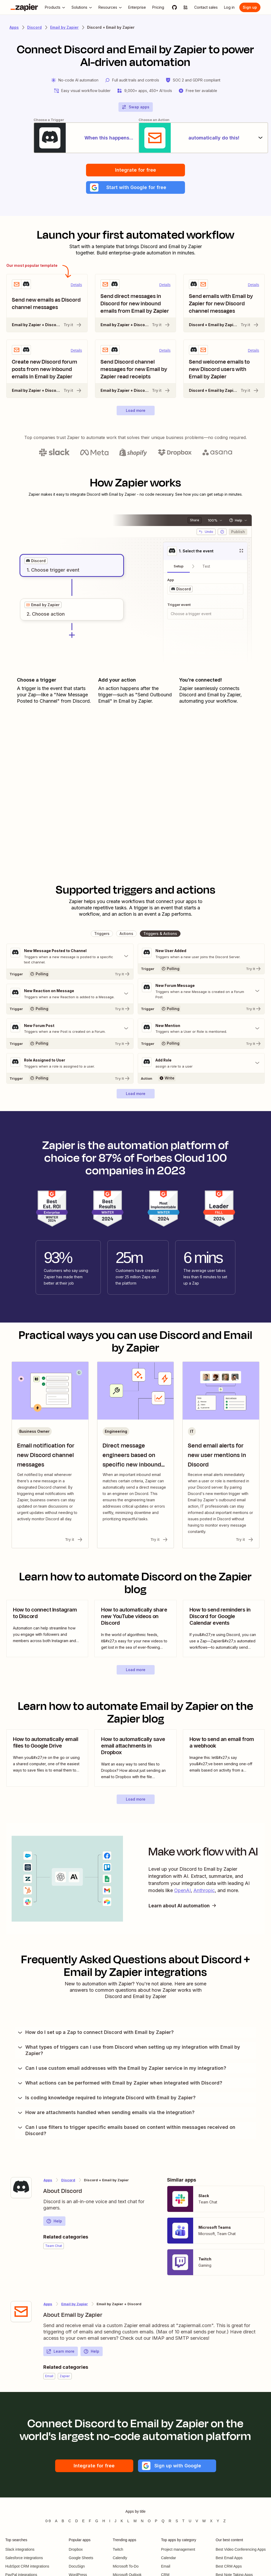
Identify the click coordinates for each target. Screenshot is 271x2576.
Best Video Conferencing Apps (241, 2550)
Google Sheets (81, 2559)
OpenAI (182, 1891)
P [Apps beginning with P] (156, 2522)
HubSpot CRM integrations (27, 2567)
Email (165, 2567)
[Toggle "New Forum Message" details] (201, 992)
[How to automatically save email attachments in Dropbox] (135, 1759)
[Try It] (70, 974)
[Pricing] (158, 7)
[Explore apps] (185, 7)
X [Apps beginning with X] (211, 2522)
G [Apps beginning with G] (96, 2522)
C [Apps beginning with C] (69, 2522)
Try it (73, 325)
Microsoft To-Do (126, 2567)
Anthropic (204, 1891)
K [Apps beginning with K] (122, 2522)
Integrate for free (135, 170)
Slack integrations (20, 2550)
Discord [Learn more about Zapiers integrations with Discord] (34, 27)
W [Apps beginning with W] (204, 2522)
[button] (135, 188)
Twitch (118, 2550)
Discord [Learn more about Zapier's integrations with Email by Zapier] (68, 2181)
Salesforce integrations (24, 2559)
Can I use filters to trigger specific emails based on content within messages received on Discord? (126, 2131)
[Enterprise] (137, 7)
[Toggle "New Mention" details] (201, 1029)
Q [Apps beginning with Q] (162, 2522)
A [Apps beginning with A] (56, 2522)
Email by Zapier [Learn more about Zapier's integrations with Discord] (74, 2305)
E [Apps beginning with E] (83, 2522)
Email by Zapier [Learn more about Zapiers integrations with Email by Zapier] (64, 27)
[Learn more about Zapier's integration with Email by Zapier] (21, 2312)
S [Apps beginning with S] (176, 2522)
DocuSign (77, 2567)
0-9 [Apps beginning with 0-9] (48, 2522)
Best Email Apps (229, 2559)
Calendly (120, 2559)
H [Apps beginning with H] (103, 2522)
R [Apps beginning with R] (170, 2522)
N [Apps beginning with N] (142, 2522)
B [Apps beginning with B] (63, 2522)
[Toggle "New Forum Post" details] (70, 1029)
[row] (36, 561)
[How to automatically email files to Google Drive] (47, 1759)
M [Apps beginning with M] (135, 2522)
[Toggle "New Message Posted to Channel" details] (70, 957)
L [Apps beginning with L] (128, 2522)
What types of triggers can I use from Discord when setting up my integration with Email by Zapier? (128, 2051)
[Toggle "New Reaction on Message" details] (70, 994)
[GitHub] (174, 7)
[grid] (36, 561)
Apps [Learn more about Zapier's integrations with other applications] (14, 27)
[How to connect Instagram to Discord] (47, 1629)
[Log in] (229, 7)
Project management (178, 2550)
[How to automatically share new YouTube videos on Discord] (135, 1629)
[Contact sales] (206, 7)
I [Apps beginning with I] (109, 2522)
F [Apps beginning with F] (90, 2522)
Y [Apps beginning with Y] (218, 2522)
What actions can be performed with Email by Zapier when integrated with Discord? (119, 2084)
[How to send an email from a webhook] (223, 1759)
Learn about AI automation (183, 1906)
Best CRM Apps (229, 2567)
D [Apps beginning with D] (76, 2522)
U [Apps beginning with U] (190, 2522)
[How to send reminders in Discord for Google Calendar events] (223, 1629)
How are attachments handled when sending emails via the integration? (105, 2113)
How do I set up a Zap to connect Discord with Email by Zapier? (95, 2033)
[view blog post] (47, 1629)
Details (76, 285)
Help (54, 2222)
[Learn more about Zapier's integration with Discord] (21, 2188)
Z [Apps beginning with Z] (224, 2522)
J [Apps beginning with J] (115, 2522)
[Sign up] (249, 7)
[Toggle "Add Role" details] (201, 1064)
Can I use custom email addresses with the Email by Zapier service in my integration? (121, 2069)
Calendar (168, 2559)
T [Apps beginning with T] (183, 2522)
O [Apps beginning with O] (149, 2522)
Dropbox (76, 2550)
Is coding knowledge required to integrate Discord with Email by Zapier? (106, 2099)
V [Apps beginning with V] (197, 2522)
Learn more (60, 2352)
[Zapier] (24, 7)
